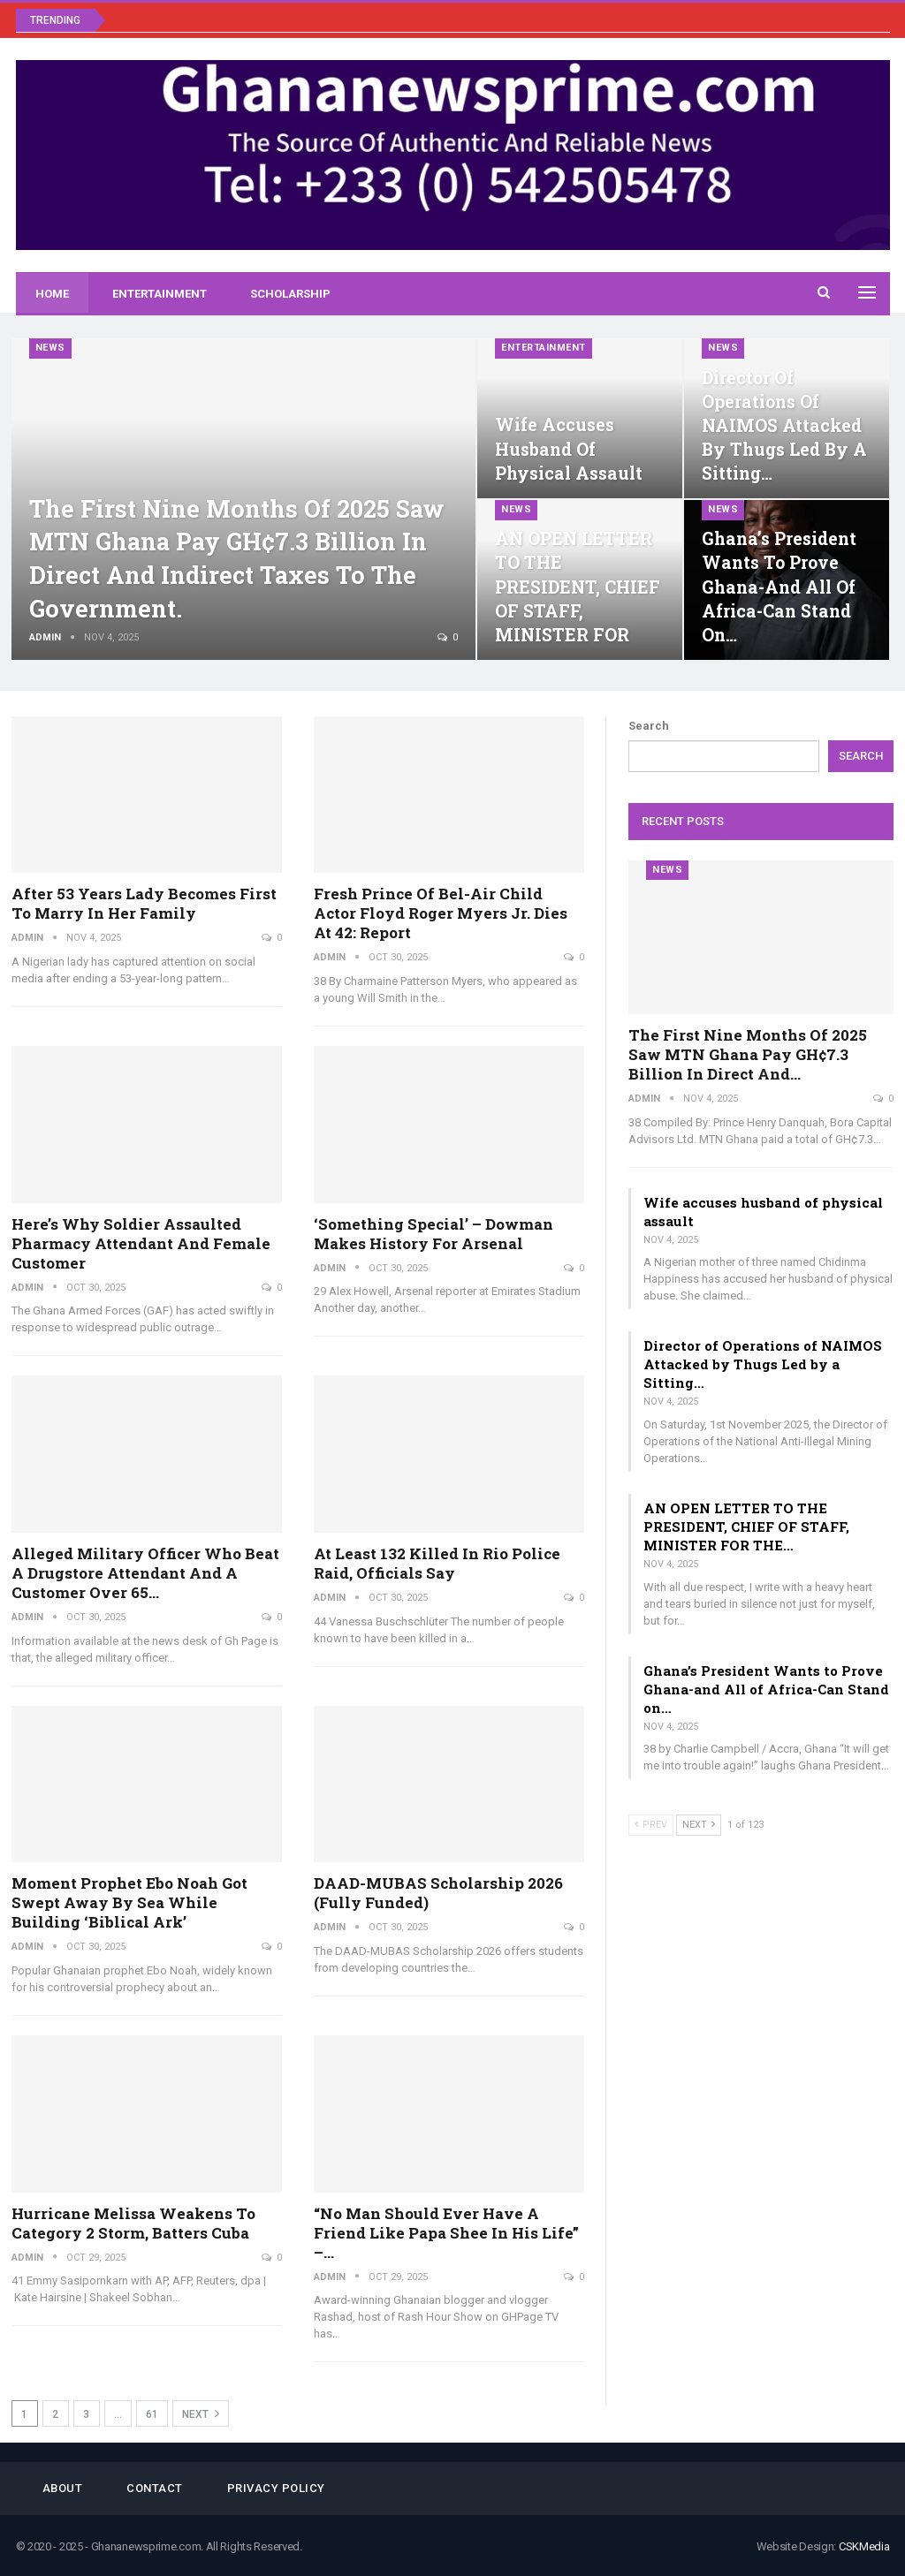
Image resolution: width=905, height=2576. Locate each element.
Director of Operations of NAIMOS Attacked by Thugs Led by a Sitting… (784, 426)
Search (648, 725)
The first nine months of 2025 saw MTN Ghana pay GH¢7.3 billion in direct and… (747, 1054)
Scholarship (290, 293)
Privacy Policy (276, 2488)
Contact (154, 2488)
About (62, 2488)
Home (52, 293)
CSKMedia (864, 2546)
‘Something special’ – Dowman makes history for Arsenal (433, 1234)
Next (200, 2413)
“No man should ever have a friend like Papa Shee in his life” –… (446, 2232)
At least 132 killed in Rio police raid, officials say (437, 1563)
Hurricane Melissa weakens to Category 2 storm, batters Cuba (133, 2223)
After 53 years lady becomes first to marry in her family (144, 903)
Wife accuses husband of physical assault (569, 448)
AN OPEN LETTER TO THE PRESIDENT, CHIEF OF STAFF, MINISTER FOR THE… (746, 1526)
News (50, 347)
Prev (651, 1824)
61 (152, 2414)
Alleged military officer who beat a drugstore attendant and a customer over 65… (145, 1572)
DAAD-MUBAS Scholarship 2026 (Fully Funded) (438, 1893)
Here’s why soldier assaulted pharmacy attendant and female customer (140, 1243)
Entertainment (159, 293)
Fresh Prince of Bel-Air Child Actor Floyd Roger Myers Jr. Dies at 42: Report (440, 913)
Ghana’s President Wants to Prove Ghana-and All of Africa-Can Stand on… (779, 586)
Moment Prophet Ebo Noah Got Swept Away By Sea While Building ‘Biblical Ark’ (129, 1902)
